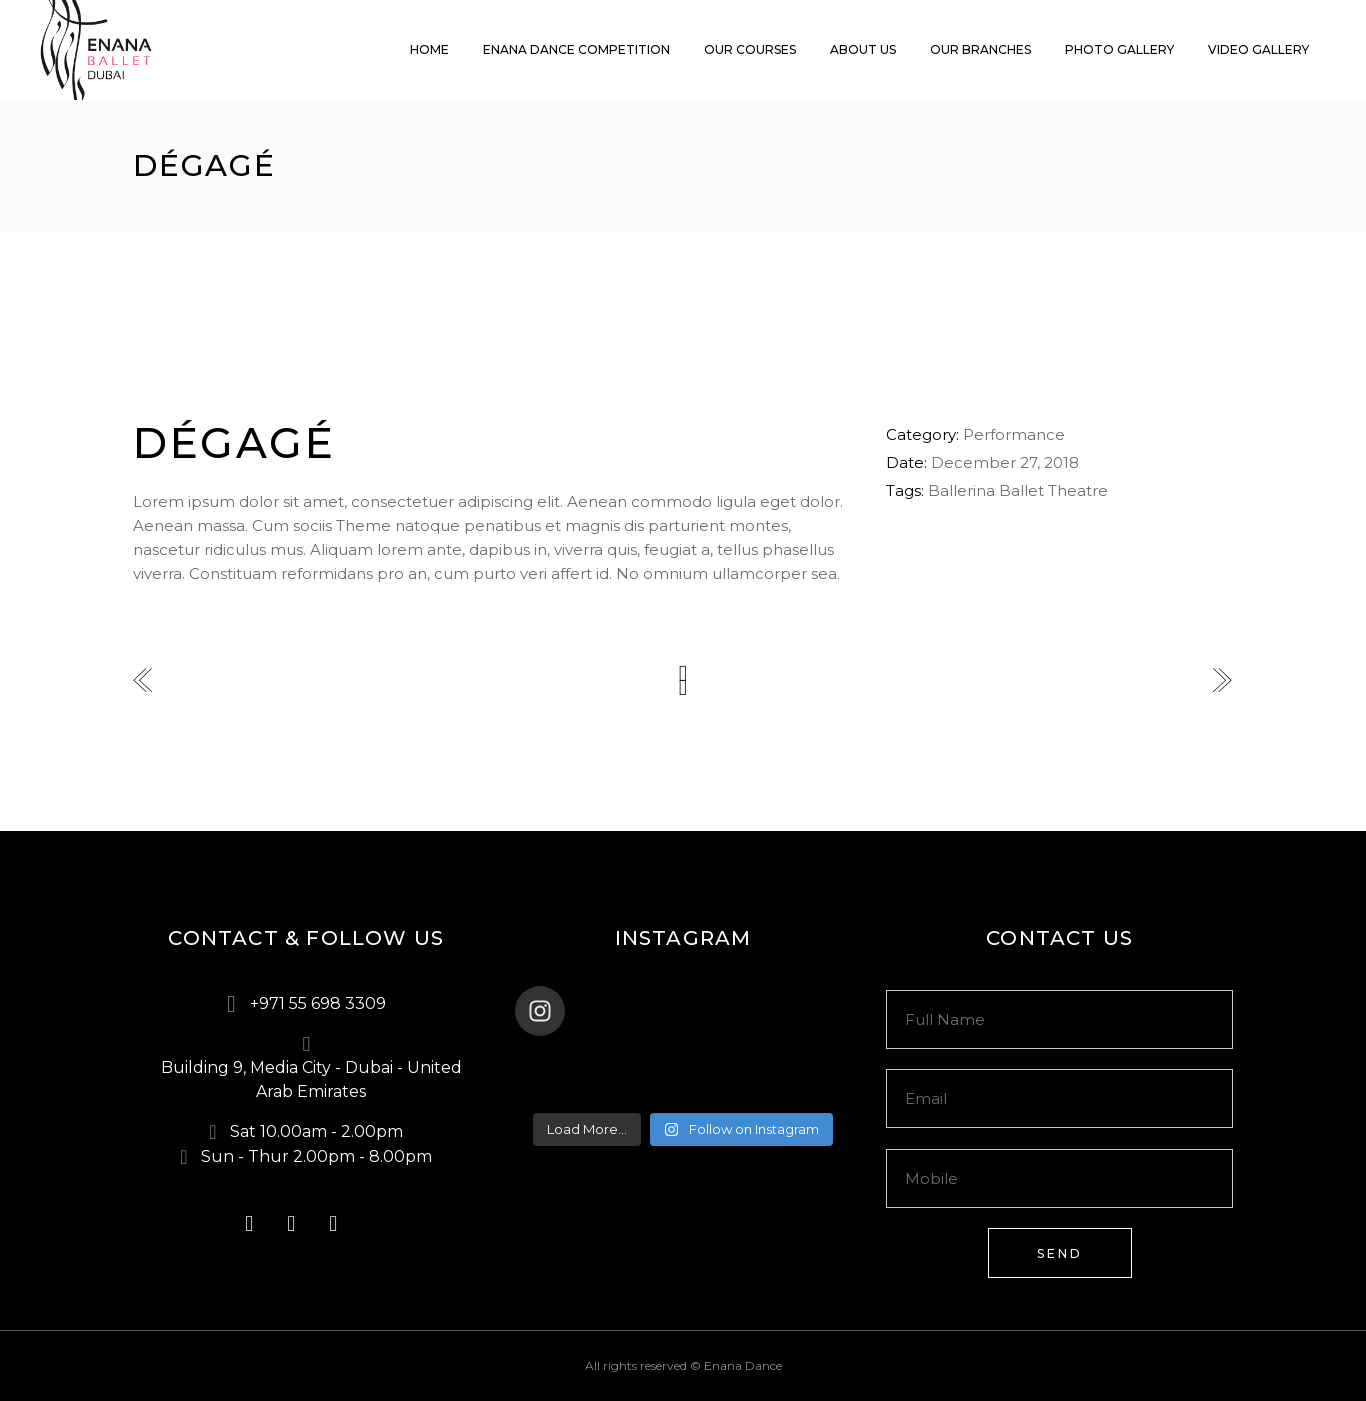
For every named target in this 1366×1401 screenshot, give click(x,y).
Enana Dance (743, 1365)
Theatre (1078, 490)
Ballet (1021, 490)
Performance (1014, 434)
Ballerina (961, 490)
